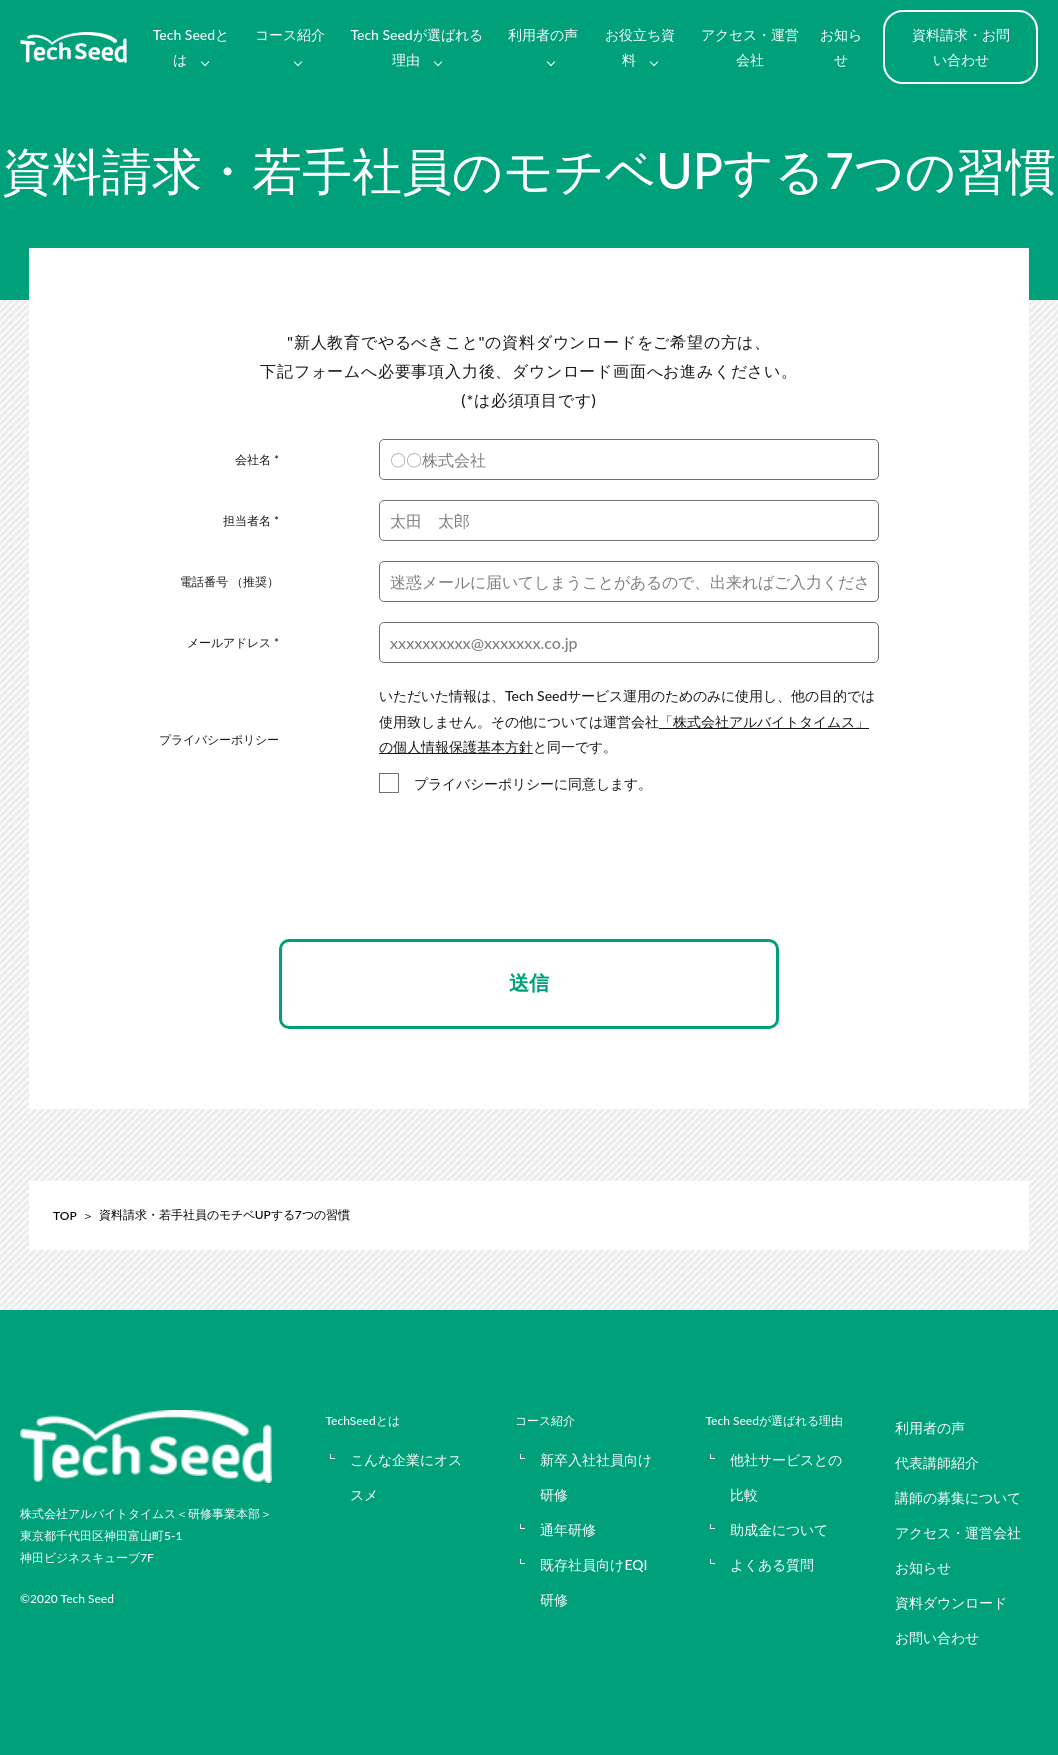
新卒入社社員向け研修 (596, 1477)
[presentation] (529, 885)
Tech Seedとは (191, 47)
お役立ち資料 (640, 47)
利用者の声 (543, 34)
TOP (65, 1215)
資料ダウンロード (951, 1602)
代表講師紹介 (937, 1462)
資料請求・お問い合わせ (961, 47)
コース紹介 (290, 34)
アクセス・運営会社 (750, 47)
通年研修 (568, 1529)
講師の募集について (958, 1497)
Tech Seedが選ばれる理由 (416, 47)
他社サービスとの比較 (786, 1477)
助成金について (779, 1529)
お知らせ (841, 47)
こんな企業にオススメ (406, 1477)
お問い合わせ (937, 1637)
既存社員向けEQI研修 (593, 1582)
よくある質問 (772, 1564)
